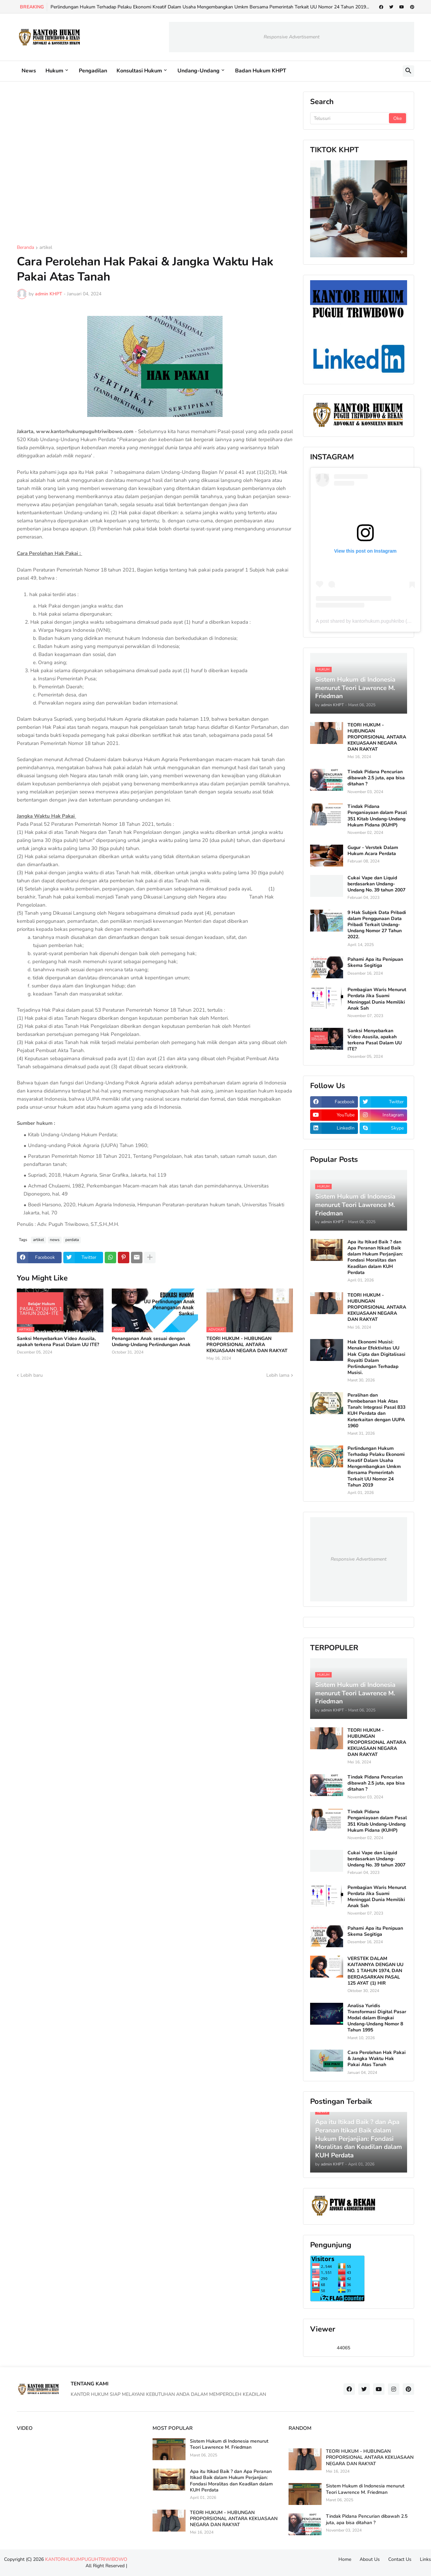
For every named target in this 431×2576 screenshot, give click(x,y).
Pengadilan (93, 70)
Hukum (54, 70)
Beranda (25, 248)
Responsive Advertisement (292, 37)
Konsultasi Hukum (139, 70)
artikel (45, 248)
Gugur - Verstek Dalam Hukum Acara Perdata (372, 851)
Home (344, 2559)
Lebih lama (277, 1375)
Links (425, 2559)
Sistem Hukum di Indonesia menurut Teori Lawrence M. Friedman (229, 2444)
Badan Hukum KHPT (260, 70)
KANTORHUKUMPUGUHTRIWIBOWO (86, 2559)
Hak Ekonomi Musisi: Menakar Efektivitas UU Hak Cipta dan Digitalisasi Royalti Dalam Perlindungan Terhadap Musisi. (376, 1357)
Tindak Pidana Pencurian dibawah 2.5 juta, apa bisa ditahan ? (376, 778)
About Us (370, 2559)
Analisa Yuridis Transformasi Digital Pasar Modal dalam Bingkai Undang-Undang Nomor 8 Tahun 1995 (376, 2018)
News (29, 70)
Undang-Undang (198, 70)
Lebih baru (32, 1375)
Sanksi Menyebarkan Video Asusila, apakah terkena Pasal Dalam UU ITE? (58, 1342)
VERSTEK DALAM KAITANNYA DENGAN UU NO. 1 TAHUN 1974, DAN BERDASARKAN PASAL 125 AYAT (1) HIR (375, 1971)
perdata (72, 1239)
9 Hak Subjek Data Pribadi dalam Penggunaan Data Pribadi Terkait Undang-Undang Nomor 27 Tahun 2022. (376, 925)
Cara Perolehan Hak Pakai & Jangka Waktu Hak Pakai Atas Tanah (376, 2059)
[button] (408, 71)
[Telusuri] (350, 118)
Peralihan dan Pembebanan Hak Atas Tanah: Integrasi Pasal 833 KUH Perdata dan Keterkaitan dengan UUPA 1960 (376, 1410)
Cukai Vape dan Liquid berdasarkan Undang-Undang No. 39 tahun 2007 (376, 884)
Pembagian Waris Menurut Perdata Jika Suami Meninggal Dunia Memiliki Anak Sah (376, 999)
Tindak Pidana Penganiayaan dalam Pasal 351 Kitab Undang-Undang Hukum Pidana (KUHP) (377, 816)
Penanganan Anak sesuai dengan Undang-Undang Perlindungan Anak (151, 1342)
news (55, 1239)
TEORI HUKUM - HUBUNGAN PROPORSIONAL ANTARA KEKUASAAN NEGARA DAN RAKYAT (247, 1345)
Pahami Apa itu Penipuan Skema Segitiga (375, 962)
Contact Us (399, 2559)
